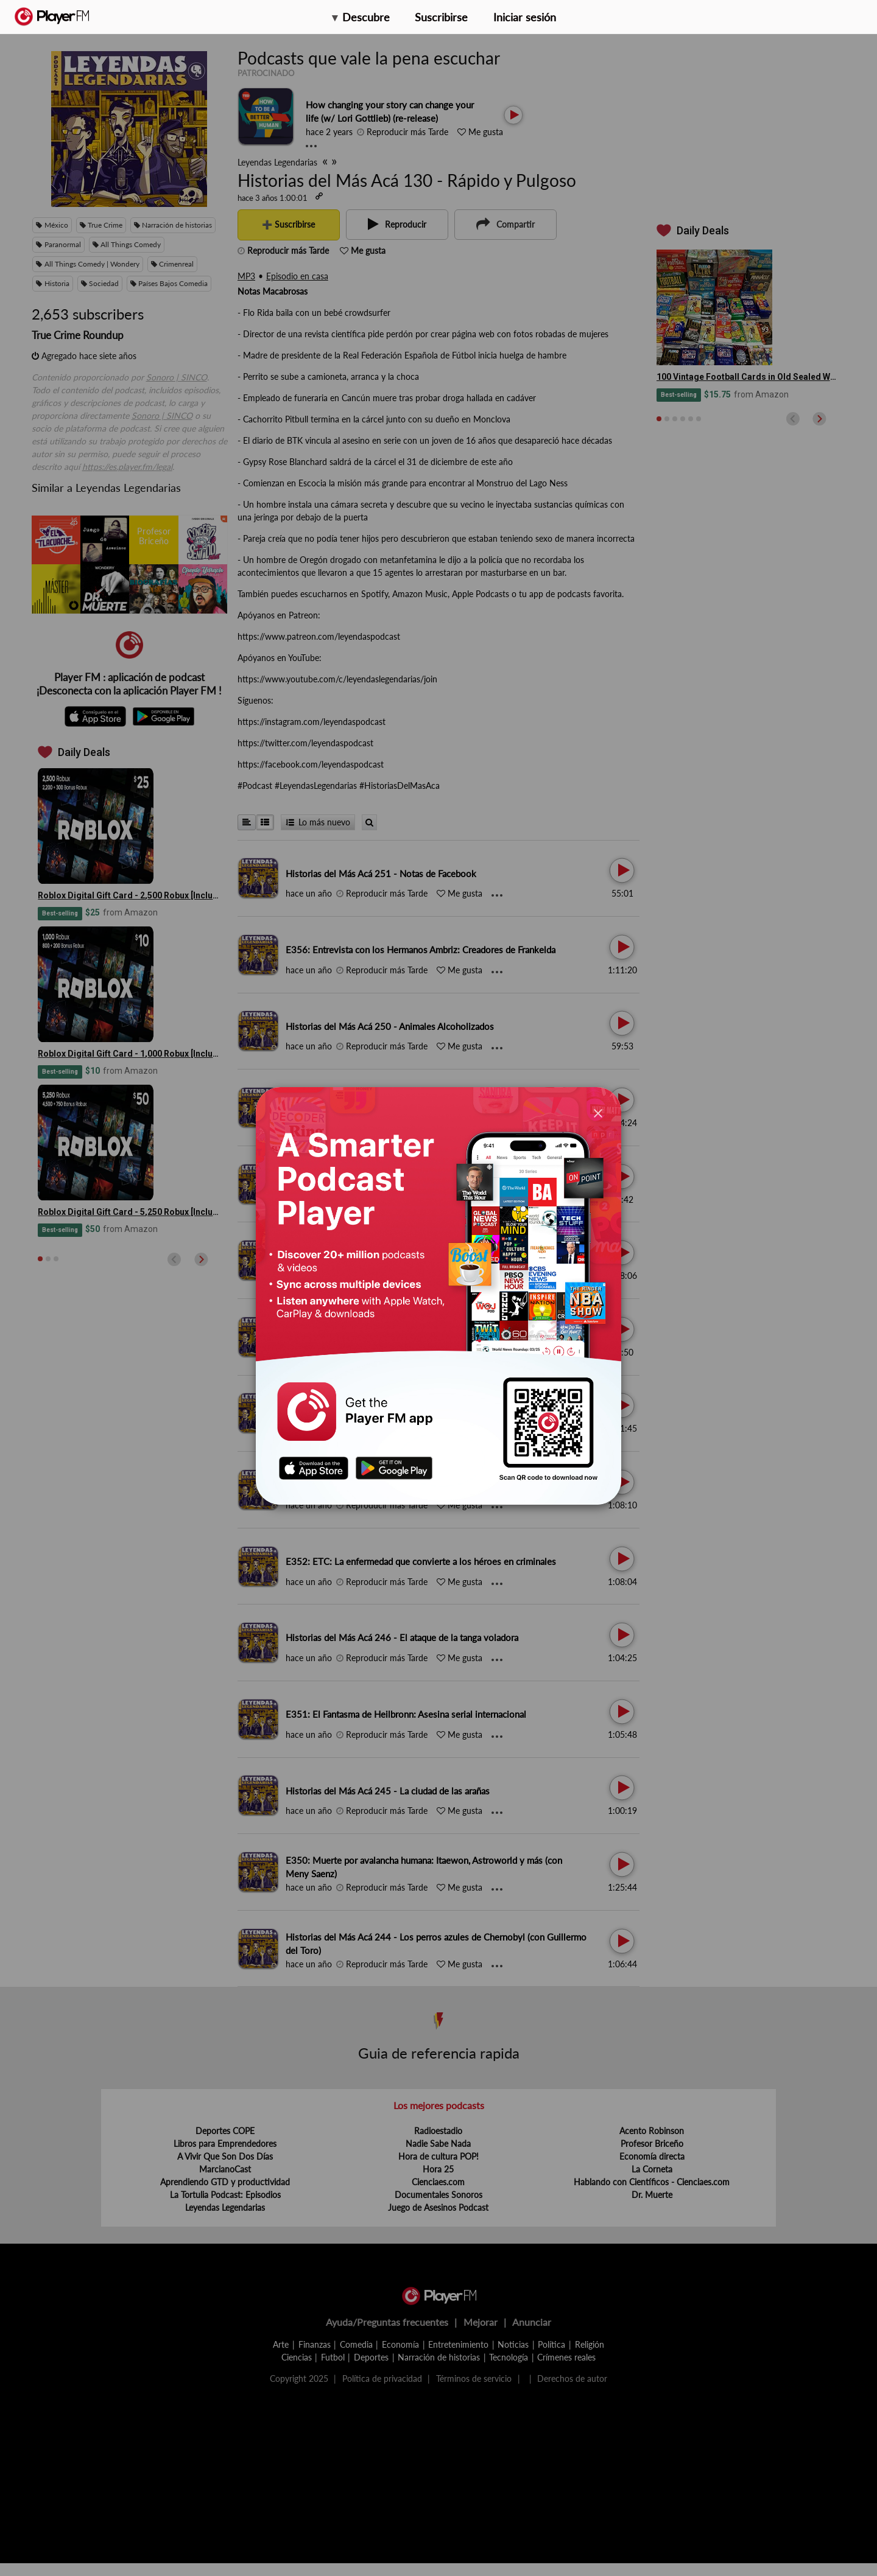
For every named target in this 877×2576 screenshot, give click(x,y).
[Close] (598, 1113)
